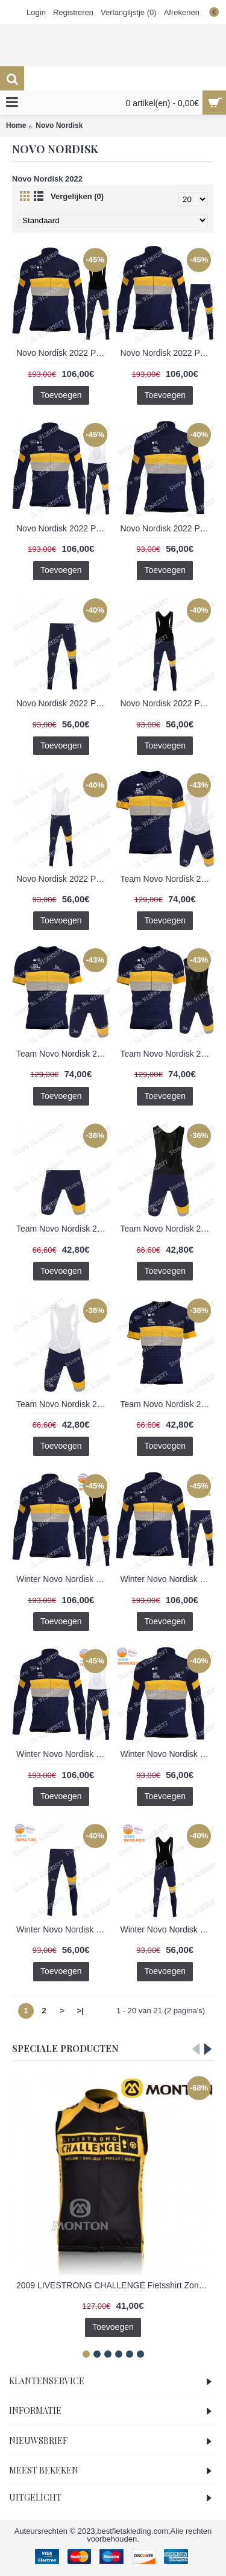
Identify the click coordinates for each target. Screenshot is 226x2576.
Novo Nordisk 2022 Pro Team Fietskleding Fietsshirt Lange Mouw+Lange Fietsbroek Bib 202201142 (63, 528)
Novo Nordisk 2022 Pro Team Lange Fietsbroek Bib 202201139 (63, 879)
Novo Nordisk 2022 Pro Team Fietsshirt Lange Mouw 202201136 (168, 528)
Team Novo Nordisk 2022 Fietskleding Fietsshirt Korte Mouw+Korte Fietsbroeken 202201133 (168, 879)
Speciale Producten (65, 2048)
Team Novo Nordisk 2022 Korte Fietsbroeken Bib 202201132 (63, 1404)
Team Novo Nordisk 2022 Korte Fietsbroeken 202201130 (63, 1228)
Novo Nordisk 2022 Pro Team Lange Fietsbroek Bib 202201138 (168, 703)
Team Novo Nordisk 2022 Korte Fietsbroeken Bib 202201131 (168, 1228)
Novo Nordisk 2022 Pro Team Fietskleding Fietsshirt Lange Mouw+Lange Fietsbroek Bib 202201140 (168, 353)
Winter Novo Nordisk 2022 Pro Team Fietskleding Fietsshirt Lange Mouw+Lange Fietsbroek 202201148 (63, 1579)
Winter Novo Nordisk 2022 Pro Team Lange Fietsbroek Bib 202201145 (168, 1929)
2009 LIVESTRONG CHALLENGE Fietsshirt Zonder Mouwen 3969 (115, 2285)
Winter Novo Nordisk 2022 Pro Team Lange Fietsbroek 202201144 (63, 1929)
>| (80, 2010)
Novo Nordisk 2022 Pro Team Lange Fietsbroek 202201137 (63, 703)
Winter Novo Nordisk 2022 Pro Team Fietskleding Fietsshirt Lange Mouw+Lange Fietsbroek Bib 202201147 (168, 1579)
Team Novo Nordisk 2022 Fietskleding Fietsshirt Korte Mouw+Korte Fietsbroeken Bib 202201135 (168, 1054)
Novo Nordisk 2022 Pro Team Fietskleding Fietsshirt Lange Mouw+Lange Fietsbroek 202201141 (63, 353)
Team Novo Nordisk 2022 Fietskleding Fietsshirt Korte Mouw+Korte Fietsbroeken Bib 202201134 (63, 1054)
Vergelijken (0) (77, 196)
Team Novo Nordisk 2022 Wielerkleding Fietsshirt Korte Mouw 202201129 (168, 1404)
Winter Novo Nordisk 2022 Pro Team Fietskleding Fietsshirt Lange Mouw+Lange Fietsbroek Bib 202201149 (63, 1754)
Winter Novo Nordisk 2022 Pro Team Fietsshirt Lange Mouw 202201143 (168, 1754)
